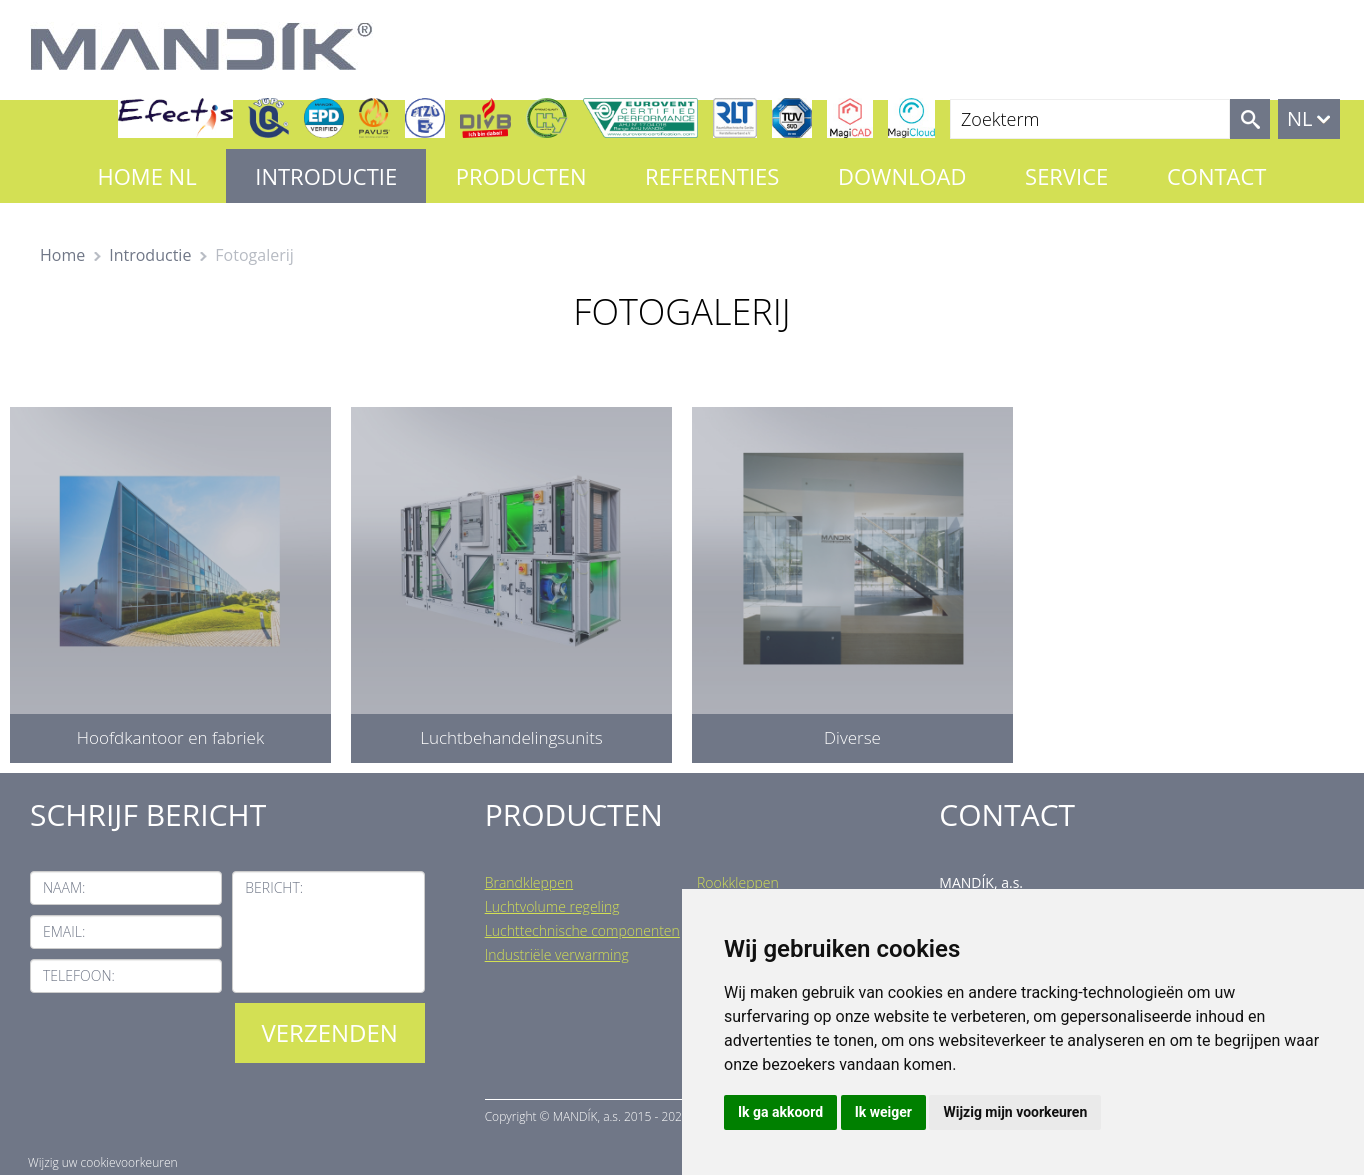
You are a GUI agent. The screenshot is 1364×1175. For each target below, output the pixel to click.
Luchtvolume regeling (552, 906)
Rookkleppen (738, 882)
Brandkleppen (529, 882)
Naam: (64, 887)
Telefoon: (79, 975)
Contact (1217, 176)
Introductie (326, 176)
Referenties (712, 176)
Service (1066, 176)
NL (1300, 118)
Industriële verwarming (557, 954)
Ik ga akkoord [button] (780, 1112)
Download (902, 176)
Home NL (147, 176)
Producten (521, 176)
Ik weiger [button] (883, 1112)
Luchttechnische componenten (582, 930)
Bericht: (274, 887)
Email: (64, 931)
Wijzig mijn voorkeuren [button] (1015, 1112)
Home (62, 255)
